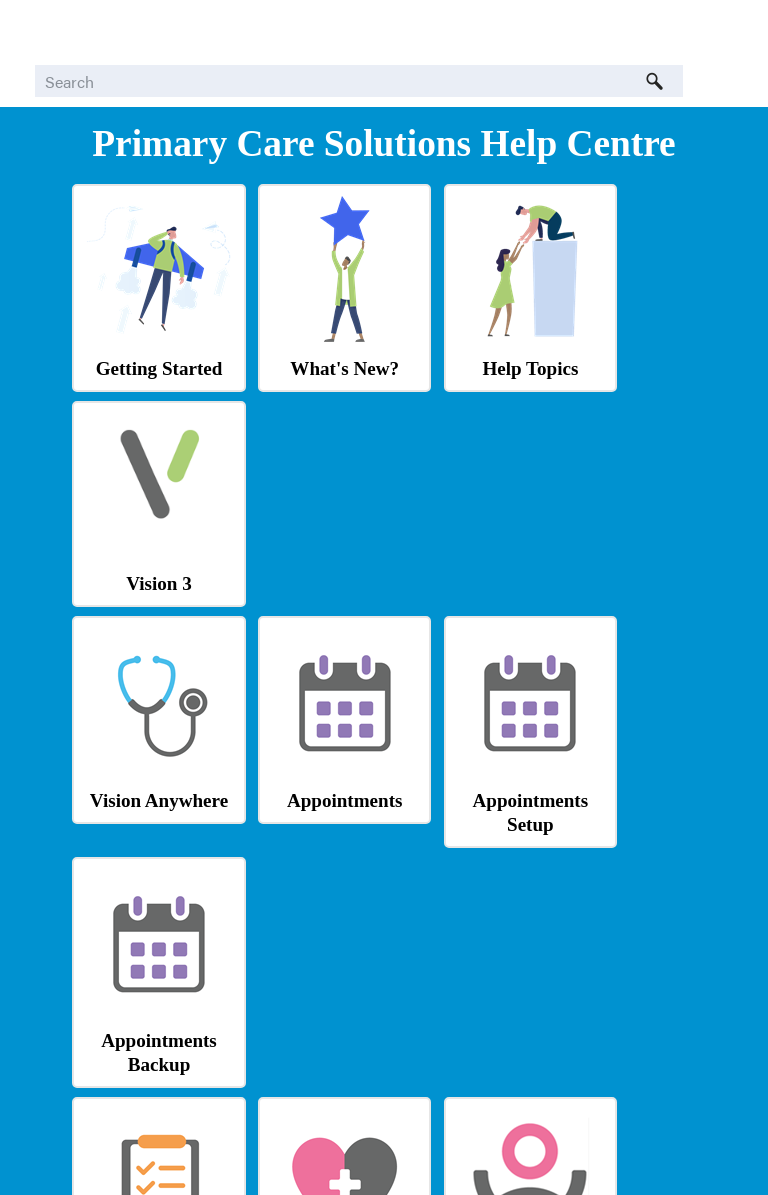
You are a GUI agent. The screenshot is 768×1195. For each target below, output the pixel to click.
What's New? (304, 349)
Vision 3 (622, 366)
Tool (305, 1060)
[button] (655, 81)
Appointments (304, 564)
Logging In (622, 785)
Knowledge (464, 1008)
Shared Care (145, 1008)
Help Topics (463, 349)
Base (463, 1036)
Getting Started (145, 349)
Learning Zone (622, 1008)
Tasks (146, 786)
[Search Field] (359, 81)
